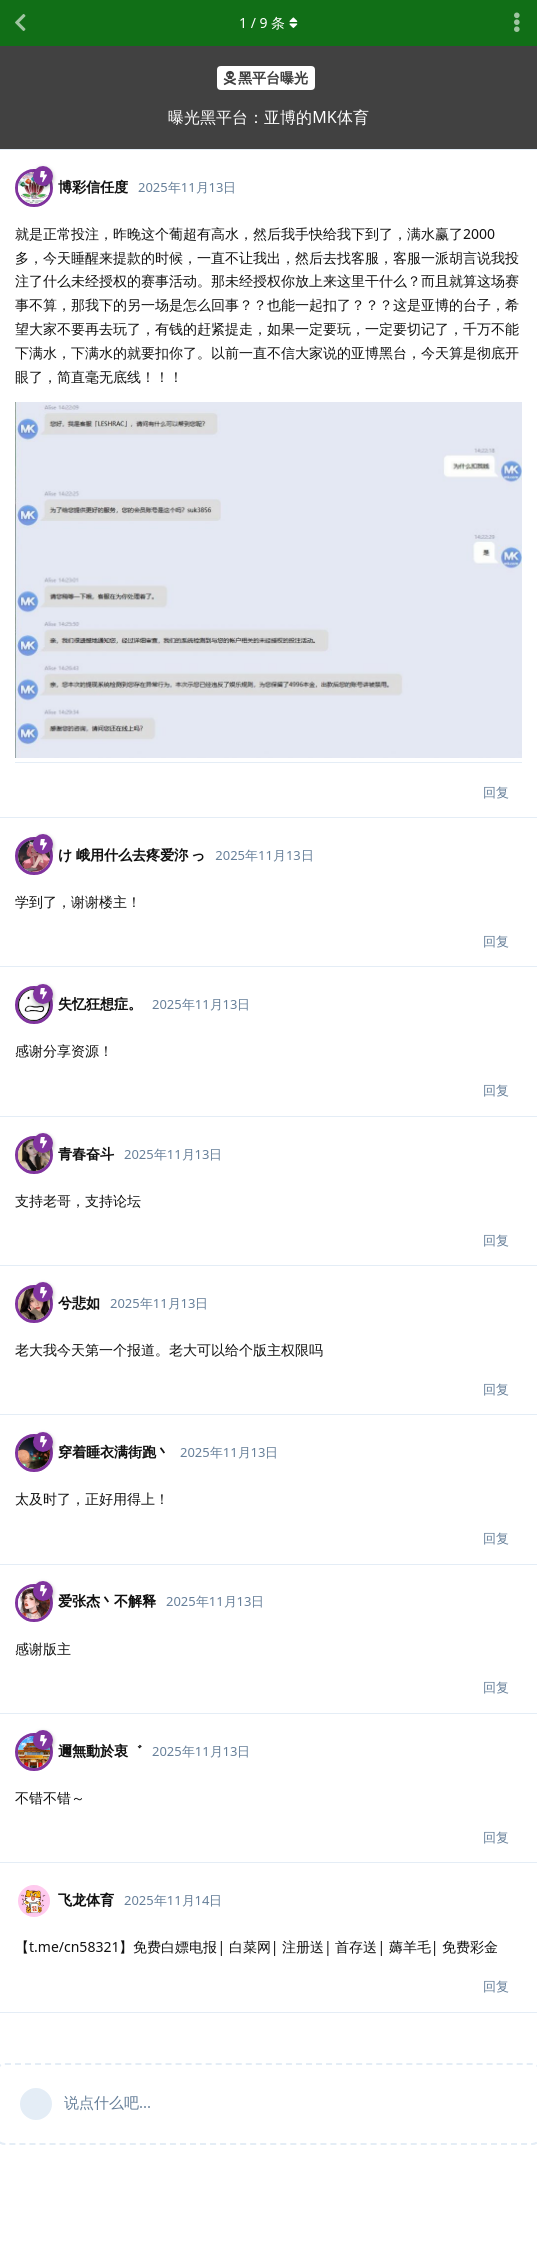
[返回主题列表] (20, 23)
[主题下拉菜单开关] (517, 23)
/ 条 (268, 22)
